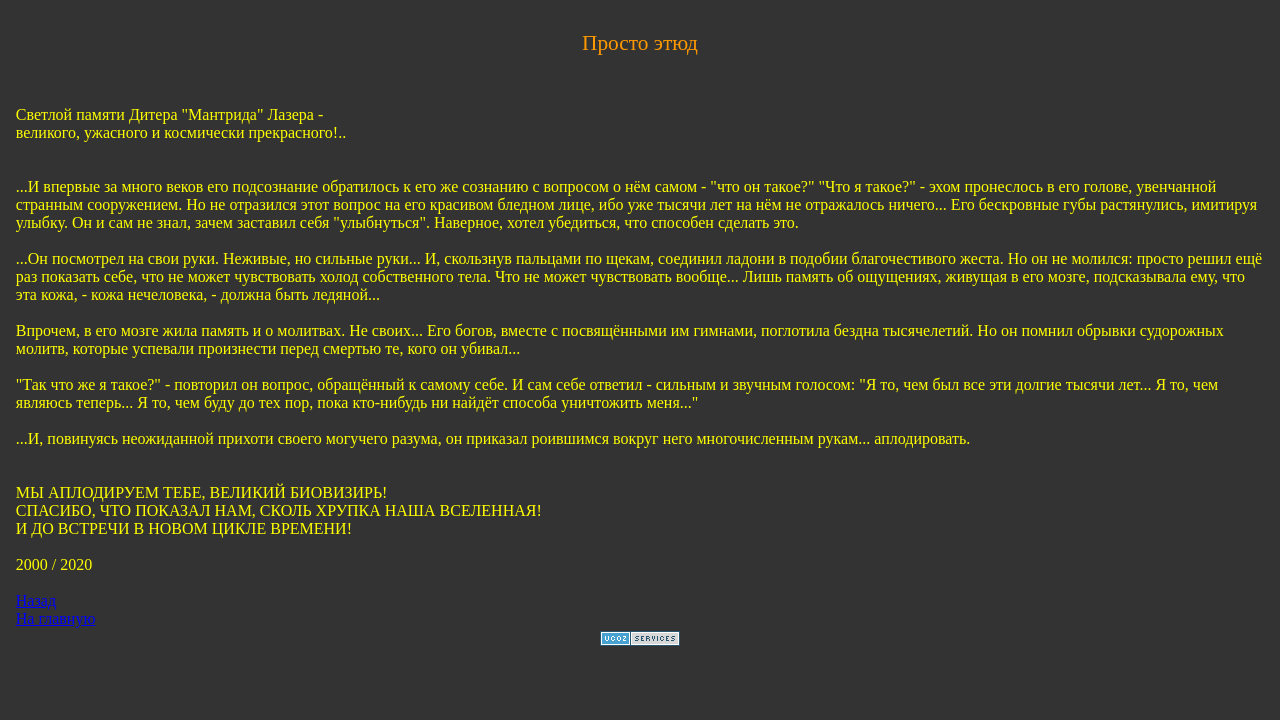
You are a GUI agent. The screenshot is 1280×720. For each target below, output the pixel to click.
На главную (56, 618)
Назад (36, 600)
